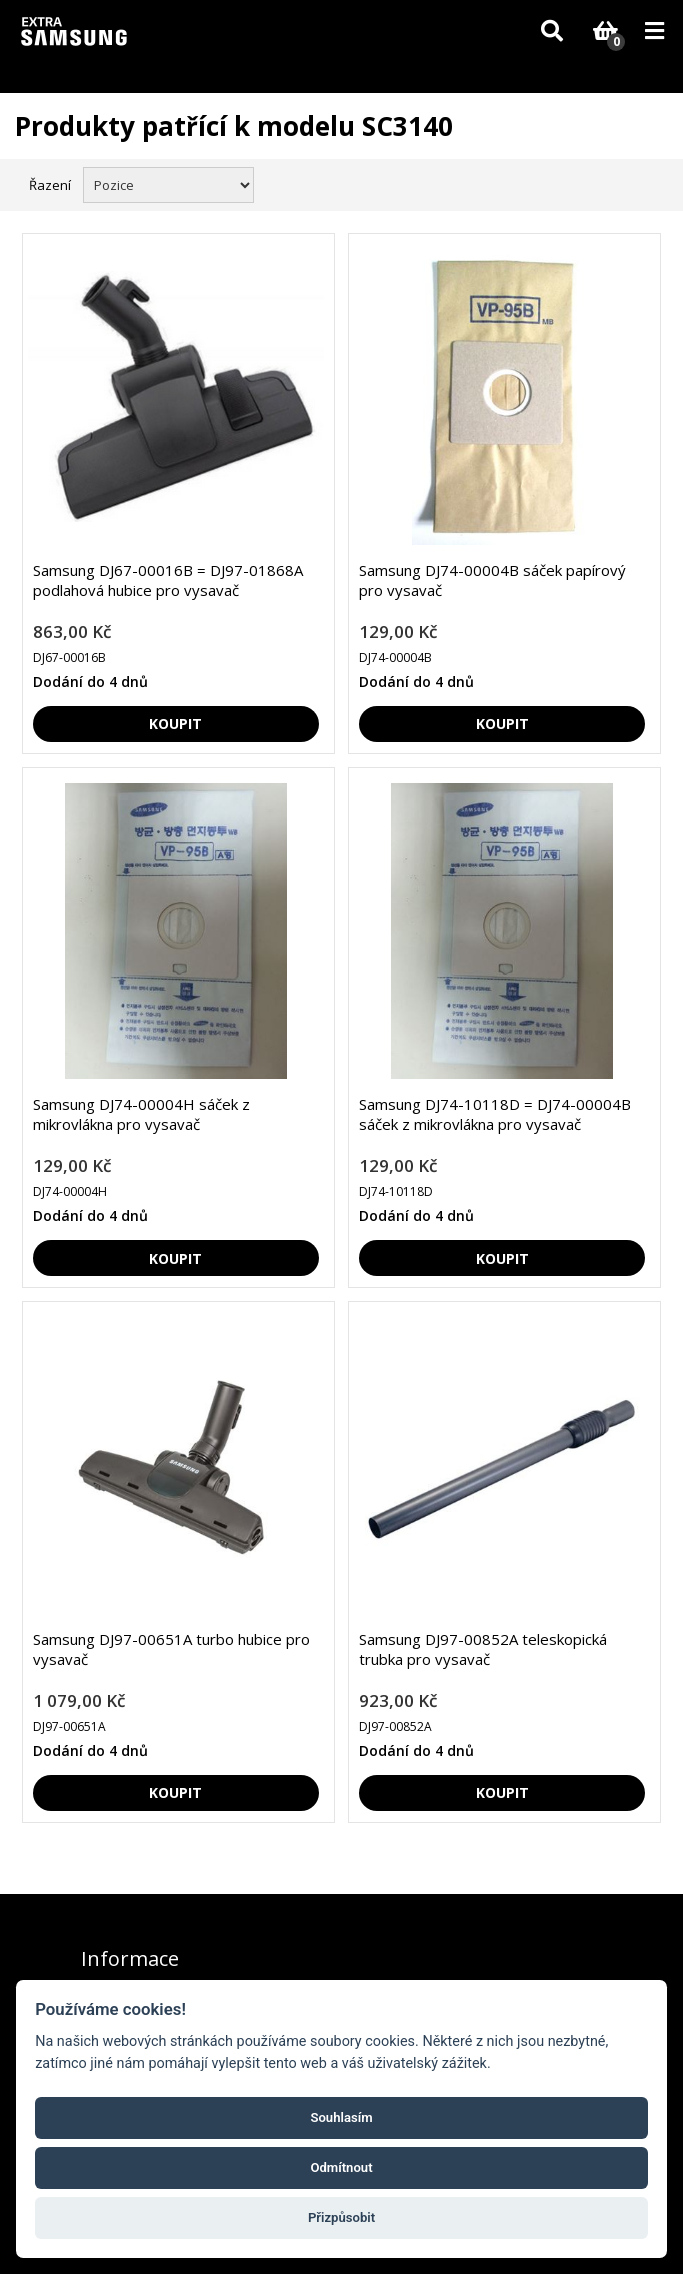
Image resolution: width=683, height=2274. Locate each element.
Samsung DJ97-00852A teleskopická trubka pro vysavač (483, 1649)
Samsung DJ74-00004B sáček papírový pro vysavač (492, 580)
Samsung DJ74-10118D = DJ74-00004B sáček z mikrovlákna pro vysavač (495, 1114)
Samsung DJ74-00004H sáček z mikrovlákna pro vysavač (141, 1114)
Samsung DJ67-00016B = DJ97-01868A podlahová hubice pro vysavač (168, 580)
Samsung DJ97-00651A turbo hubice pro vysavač (171, 1649)
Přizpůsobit (341, 2217)
